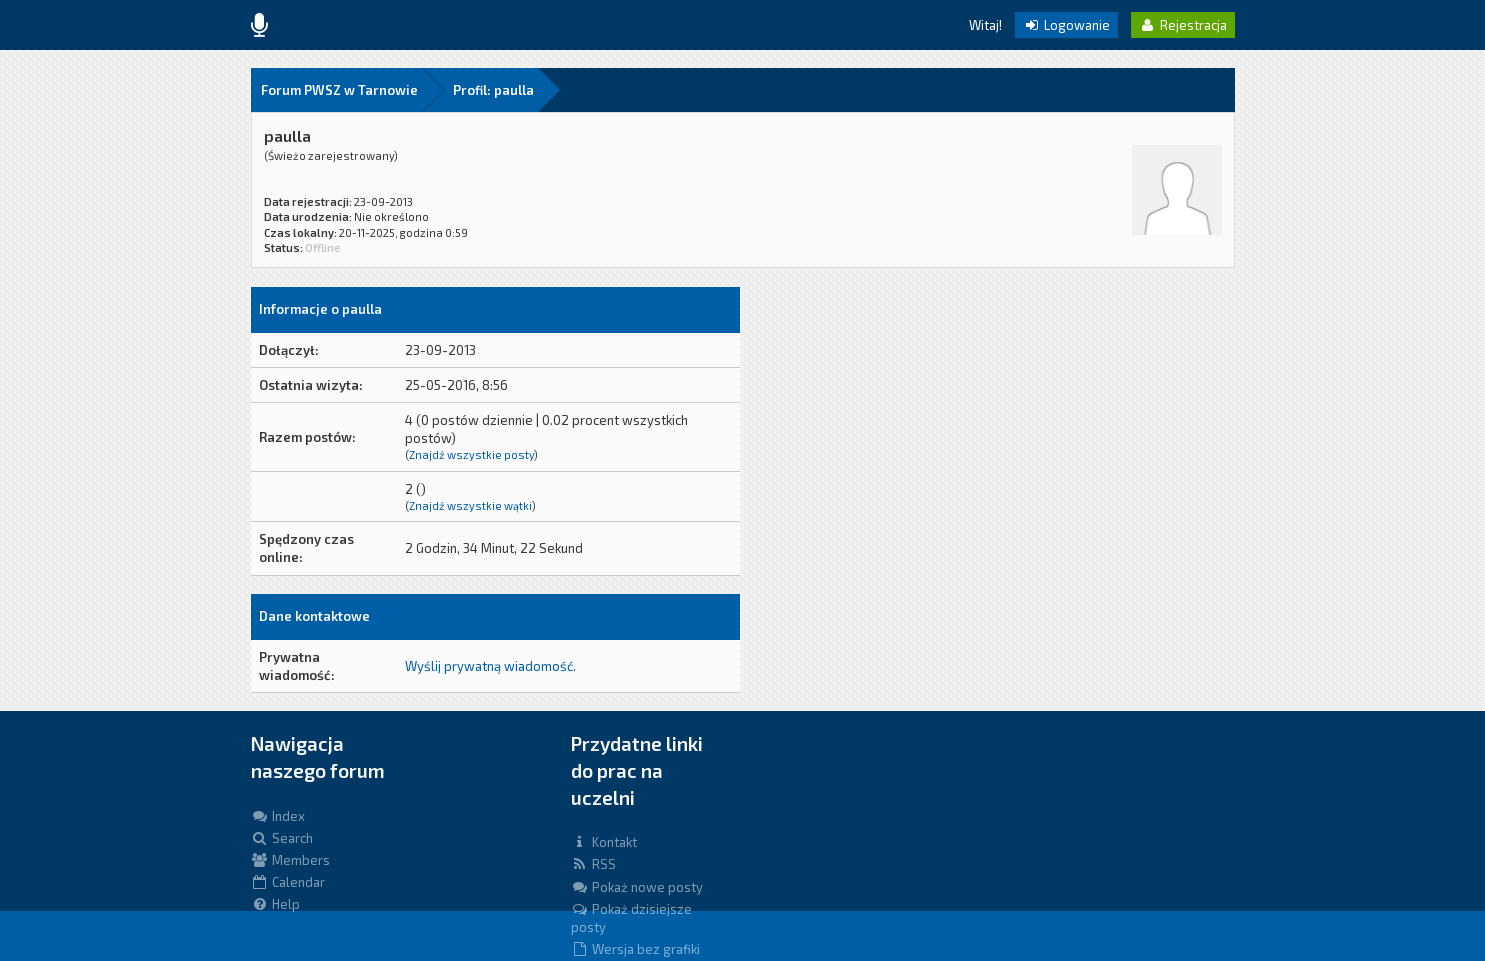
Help (275, 904)
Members (290, 860)
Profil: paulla (493, 90)
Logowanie (1066, 25)
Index (278, 816)
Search (282, 838)
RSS (593, 864)
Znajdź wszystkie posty (471, 454)
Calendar (288, 882)
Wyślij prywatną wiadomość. (490, 666)
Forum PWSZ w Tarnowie (339, 90)
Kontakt (604, 842)
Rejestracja (1183, 25)
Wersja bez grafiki (635, 949)
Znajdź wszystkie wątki (470, 505)
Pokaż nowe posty (637, 887)
